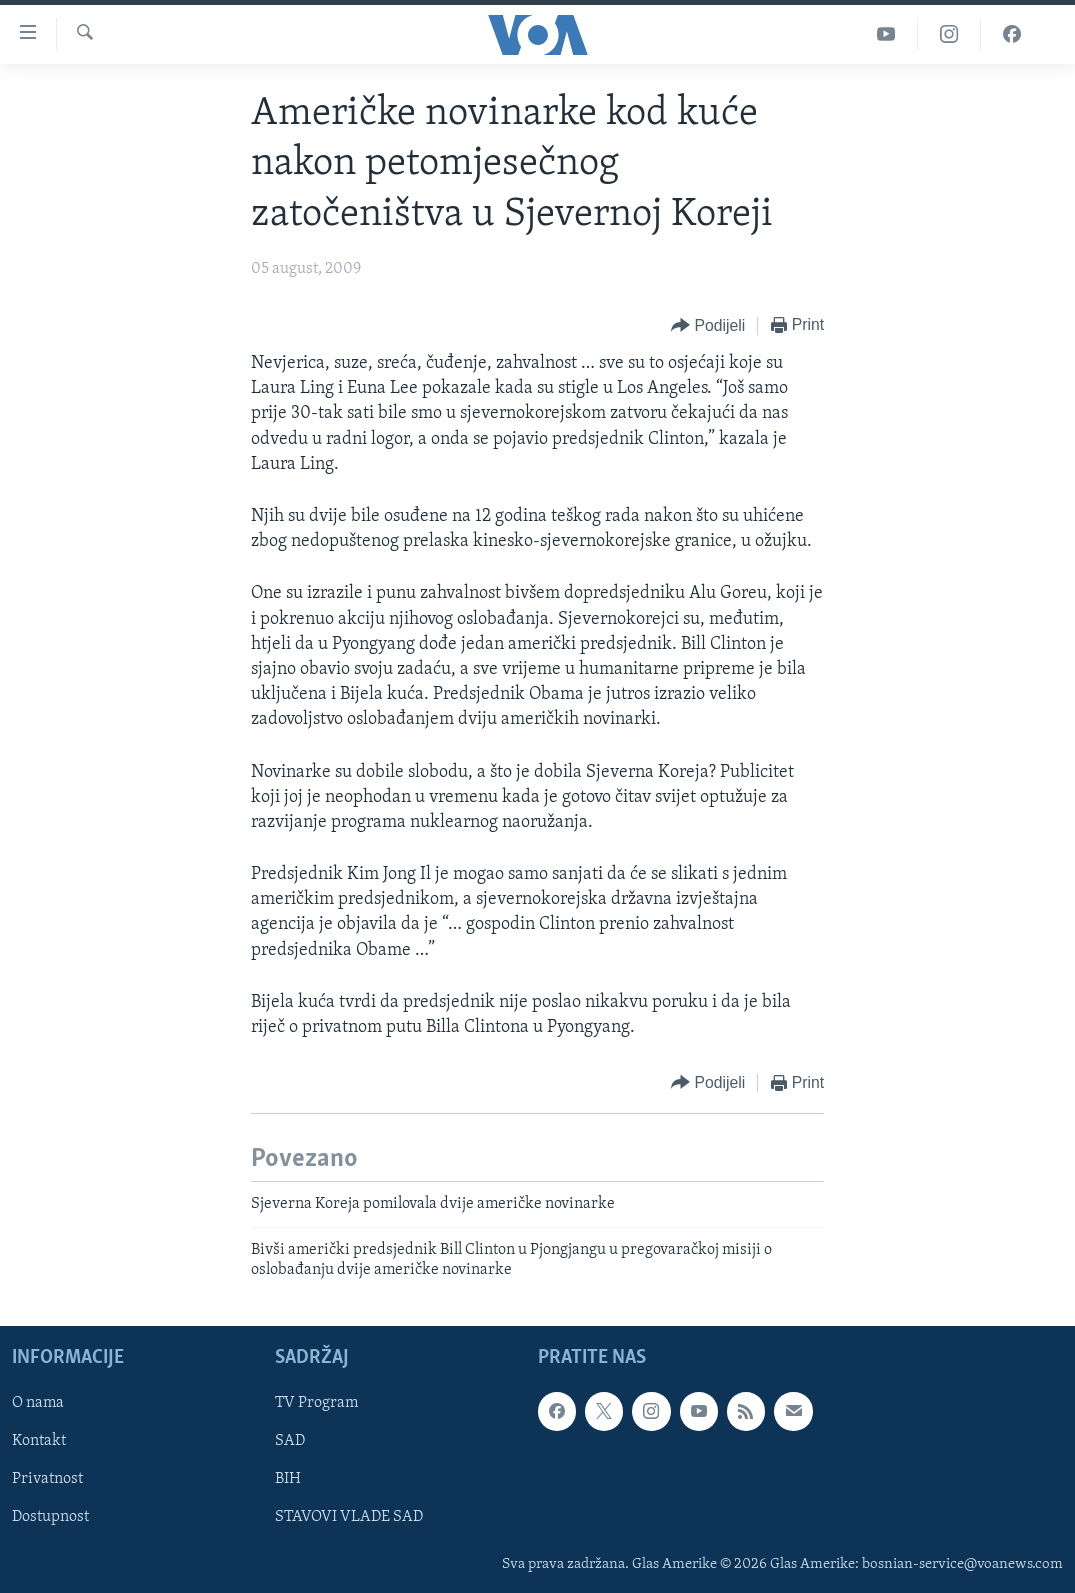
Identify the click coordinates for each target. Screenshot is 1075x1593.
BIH (288, 1480)
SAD (290, 1442)
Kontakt (39, 1442)
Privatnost (47, 1480)
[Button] (708, 326)
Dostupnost (50, 1518)
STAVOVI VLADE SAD (349, 1518)
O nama (38, 1404)
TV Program (316, 1404)
